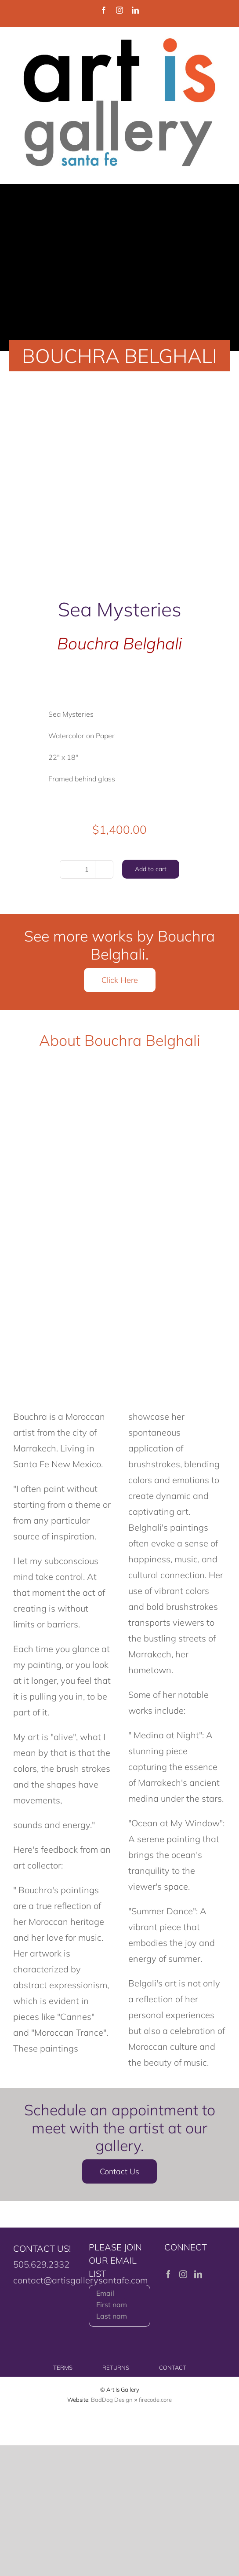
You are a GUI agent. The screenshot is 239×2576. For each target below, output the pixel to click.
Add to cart (151, 869)
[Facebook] (168, 2274)
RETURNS (115, 2367)
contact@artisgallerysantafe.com (80, 2280)
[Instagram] (183, 2274)
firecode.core (155, 2399)
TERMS (62, 2367)
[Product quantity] (86, 869)
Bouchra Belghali (119, 643)
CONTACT (172, 2367)
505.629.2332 (41, 2264)
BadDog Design (112, 2399)
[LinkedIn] (198, 2274)
